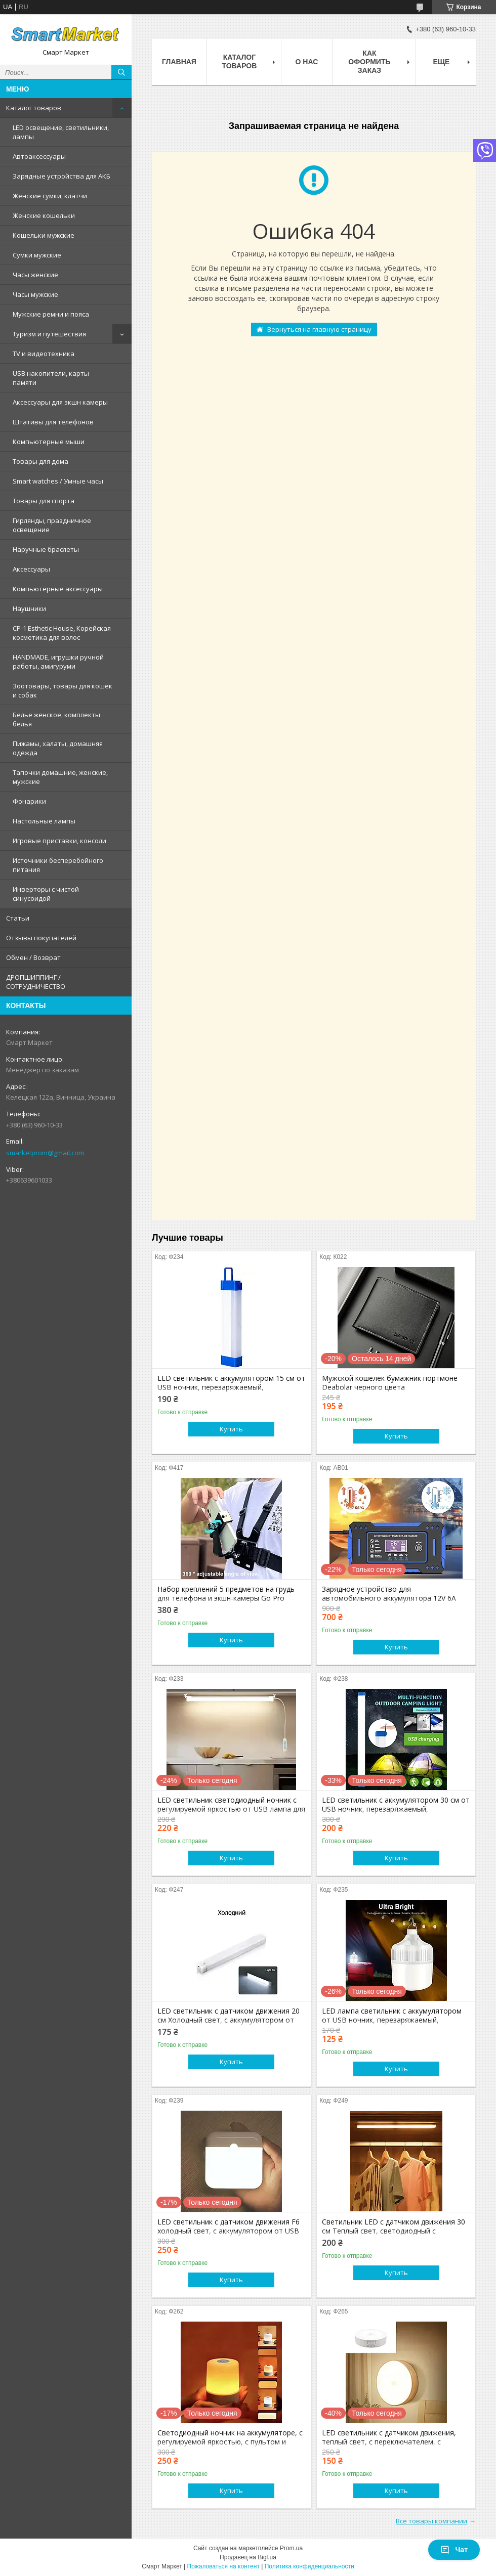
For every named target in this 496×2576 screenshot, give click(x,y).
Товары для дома (40, 461)
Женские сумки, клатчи (50, 195)
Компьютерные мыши (49, 441)
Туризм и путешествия (49, 333)
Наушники (29, 608)
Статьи (17, 918)
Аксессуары (31, 569)
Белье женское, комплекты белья (56, 719)
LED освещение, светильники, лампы (61, 132)
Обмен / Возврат (33, 957)
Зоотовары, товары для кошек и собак (62, 690)
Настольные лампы (44, 820)
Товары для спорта (43, 500)
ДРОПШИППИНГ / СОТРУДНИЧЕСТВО (35, 982)
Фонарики (29, 801)
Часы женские (35, 274)
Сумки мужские (37, 254)
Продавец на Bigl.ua (248, 2557)
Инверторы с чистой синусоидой (46, 894)
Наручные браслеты (46, 549)
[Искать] (121, 72)
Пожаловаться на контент (223, 2566)
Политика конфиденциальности (309, 2566)
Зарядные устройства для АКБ (61, 176)
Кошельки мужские (43, 235)
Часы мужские (35, 294)
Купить (231, 1428)
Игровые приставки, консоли (59, 840)
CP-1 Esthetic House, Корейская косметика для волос (62, 633)
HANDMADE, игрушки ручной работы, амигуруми (58, 661)
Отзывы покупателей (41, 937)
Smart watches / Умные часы (58, 481)
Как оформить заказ (369, 61)
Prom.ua (291, 2548)
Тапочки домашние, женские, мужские (60, 777)
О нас (307, 62)
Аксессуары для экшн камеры (60, 402)
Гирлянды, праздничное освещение (52, 525)
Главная (179, 62)
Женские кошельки (44, 215)
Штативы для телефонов (53, 421)
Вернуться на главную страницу (319, 329)
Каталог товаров (33, 107)
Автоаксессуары (39, 156)
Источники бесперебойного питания (58, 865)
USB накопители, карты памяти (51, 378)
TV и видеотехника (43, 353)
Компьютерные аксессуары (58, 588)
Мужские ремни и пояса (51, 314)
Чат (454, 2549)
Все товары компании (431, 2520)
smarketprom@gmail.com (45, 1152)
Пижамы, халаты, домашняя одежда (58, 748)
